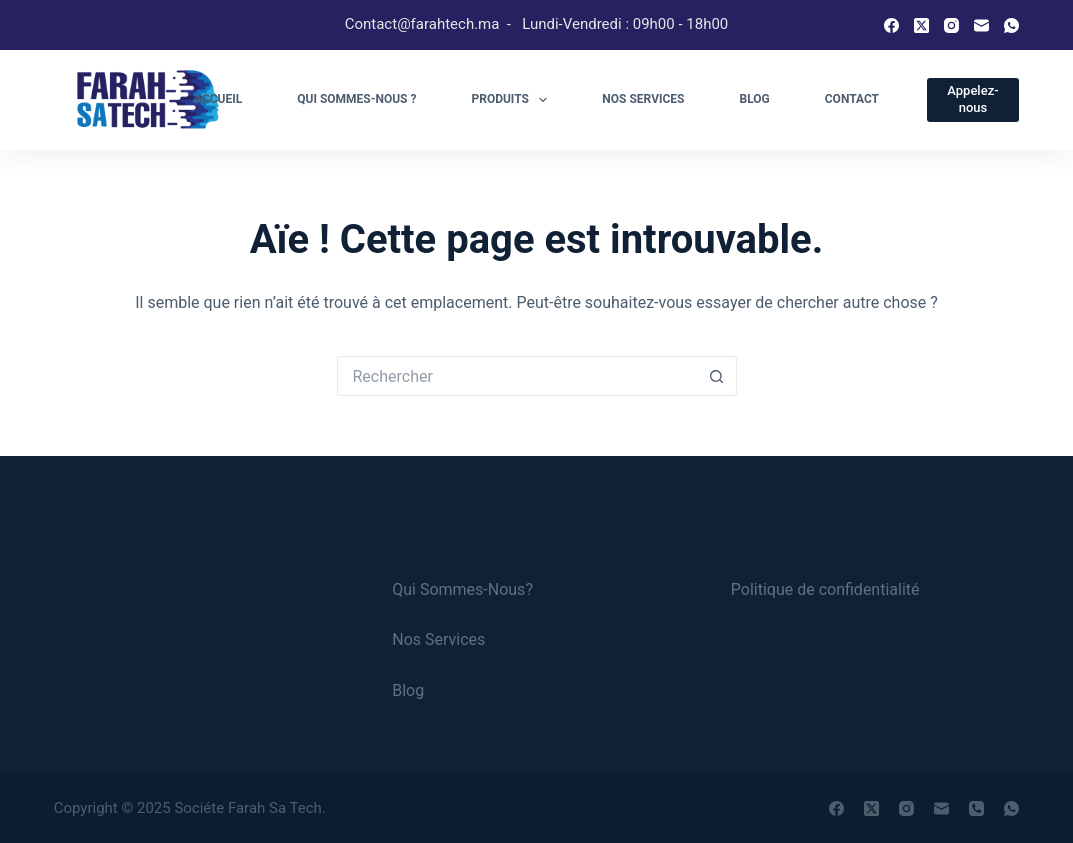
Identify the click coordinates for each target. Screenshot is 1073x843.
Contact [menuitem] (852, 99)
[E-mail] (981, 25)
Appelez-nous (972, 99)
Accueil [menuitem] (218, 99)
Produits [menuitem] (513, 100)
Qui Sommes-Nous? (462, 589)
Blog (408, 690)
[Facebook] (891, 25)
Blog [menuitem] (755, 99)
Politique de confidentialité (825, 589)
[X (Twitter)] (921, 25)
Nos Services (438, 639)
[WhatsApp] (1011, 25)
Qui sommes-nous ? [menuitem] (356, 99)
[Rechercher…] (517, 376)
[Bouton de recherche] (717, 376)
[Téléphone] (976, 808)
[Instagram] (951, 25)
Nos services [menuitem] (643, 99)
